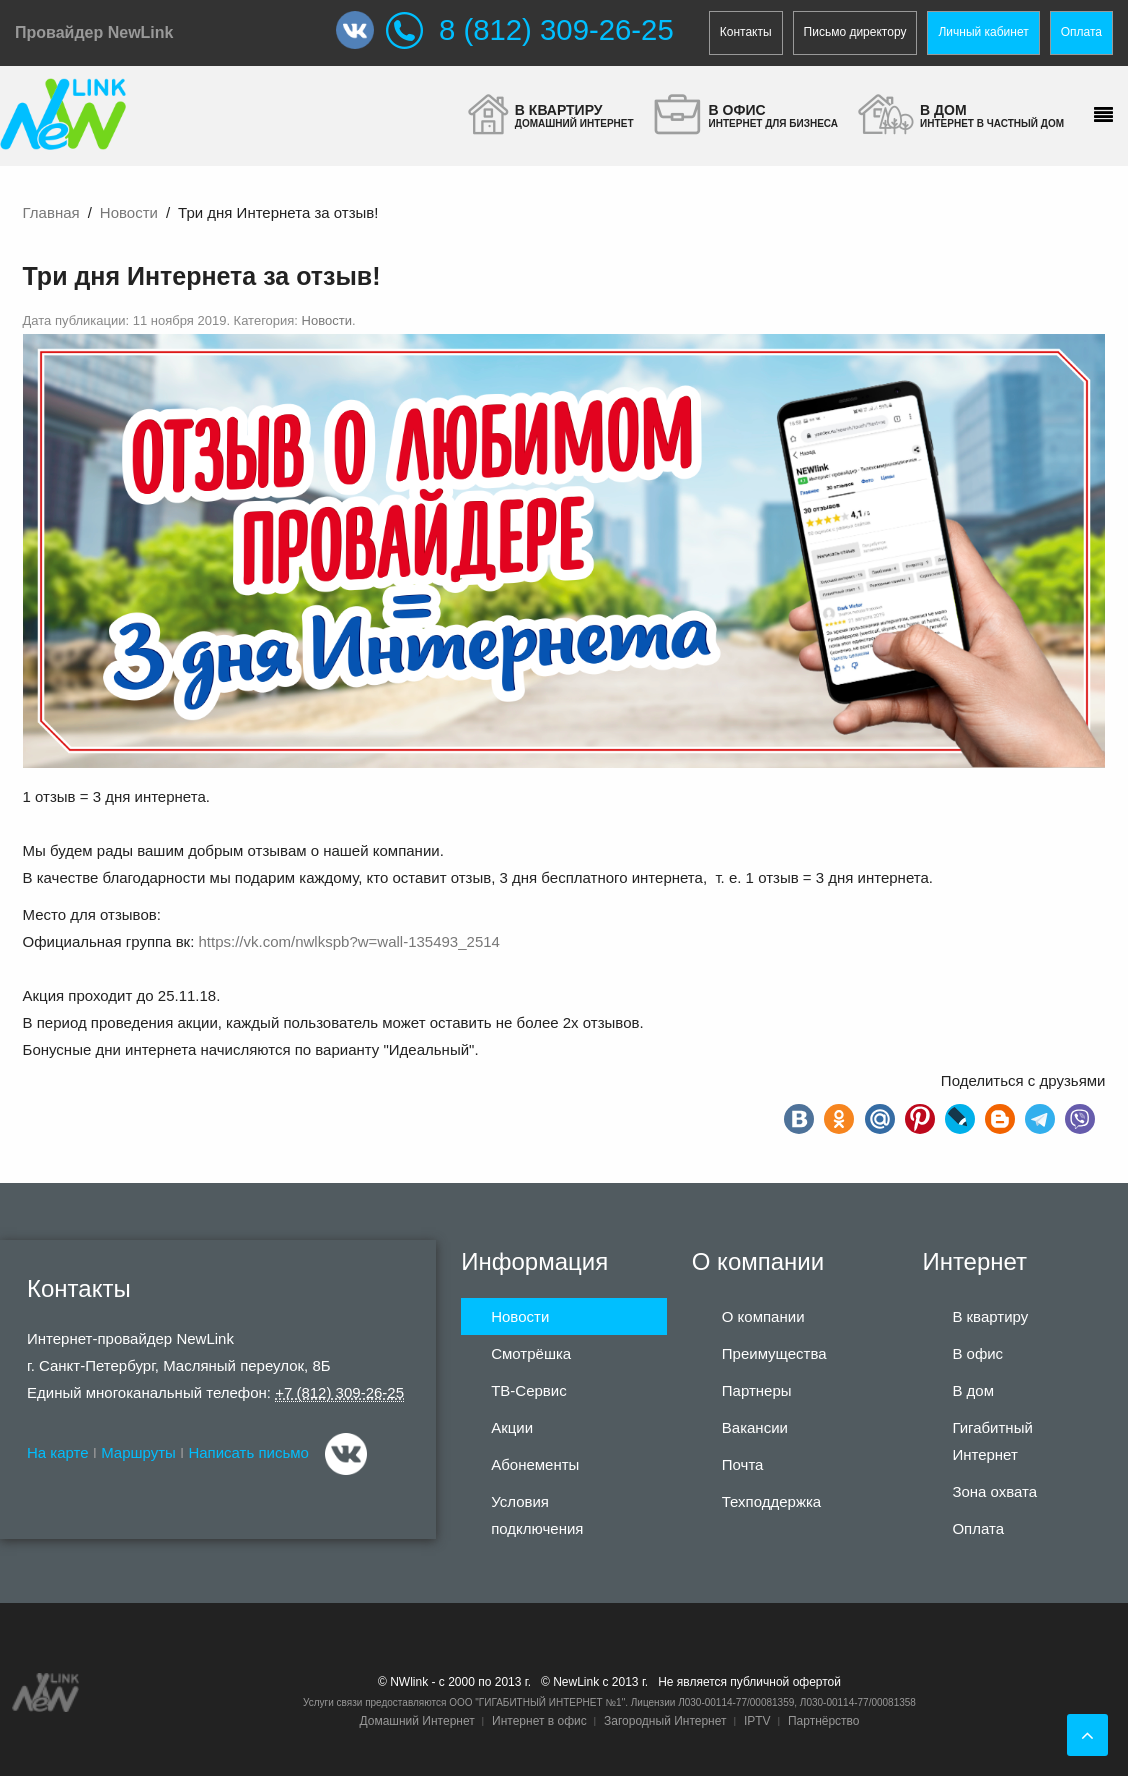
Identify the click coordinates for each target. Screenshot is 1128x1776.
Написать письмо (248, 1452)
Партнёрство (824, 1721)
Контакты (746, 32)
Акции (512, 1427)
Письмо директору (855, 32)
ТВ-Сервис (529, 1390)
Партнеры (757, 1390)
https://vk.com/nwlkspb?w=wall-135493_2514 (349, 941)
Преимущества (774, 1353)
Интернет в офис (539, 1721)
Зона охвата (994, 1491)
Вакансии (755, 1427)
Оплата (1081, 32)
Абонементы (535, 1464)
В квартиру (990, 1316)
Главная (51, 212)
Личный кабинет (983, 32)
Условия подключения (537, 1515)
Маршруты (138, 1452)
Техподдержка (771, 1501)
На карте (58, 1452)
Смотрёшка (531, 1353)
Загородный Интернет (665, 1721)
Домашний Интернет (416, 1721)
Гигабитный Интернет (992, 1441)
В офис (977, 1353)
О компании (763, 1316)
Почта (743, 1464)
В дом (973, 1390)
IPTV (757, 1721)
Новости (129, 212)
